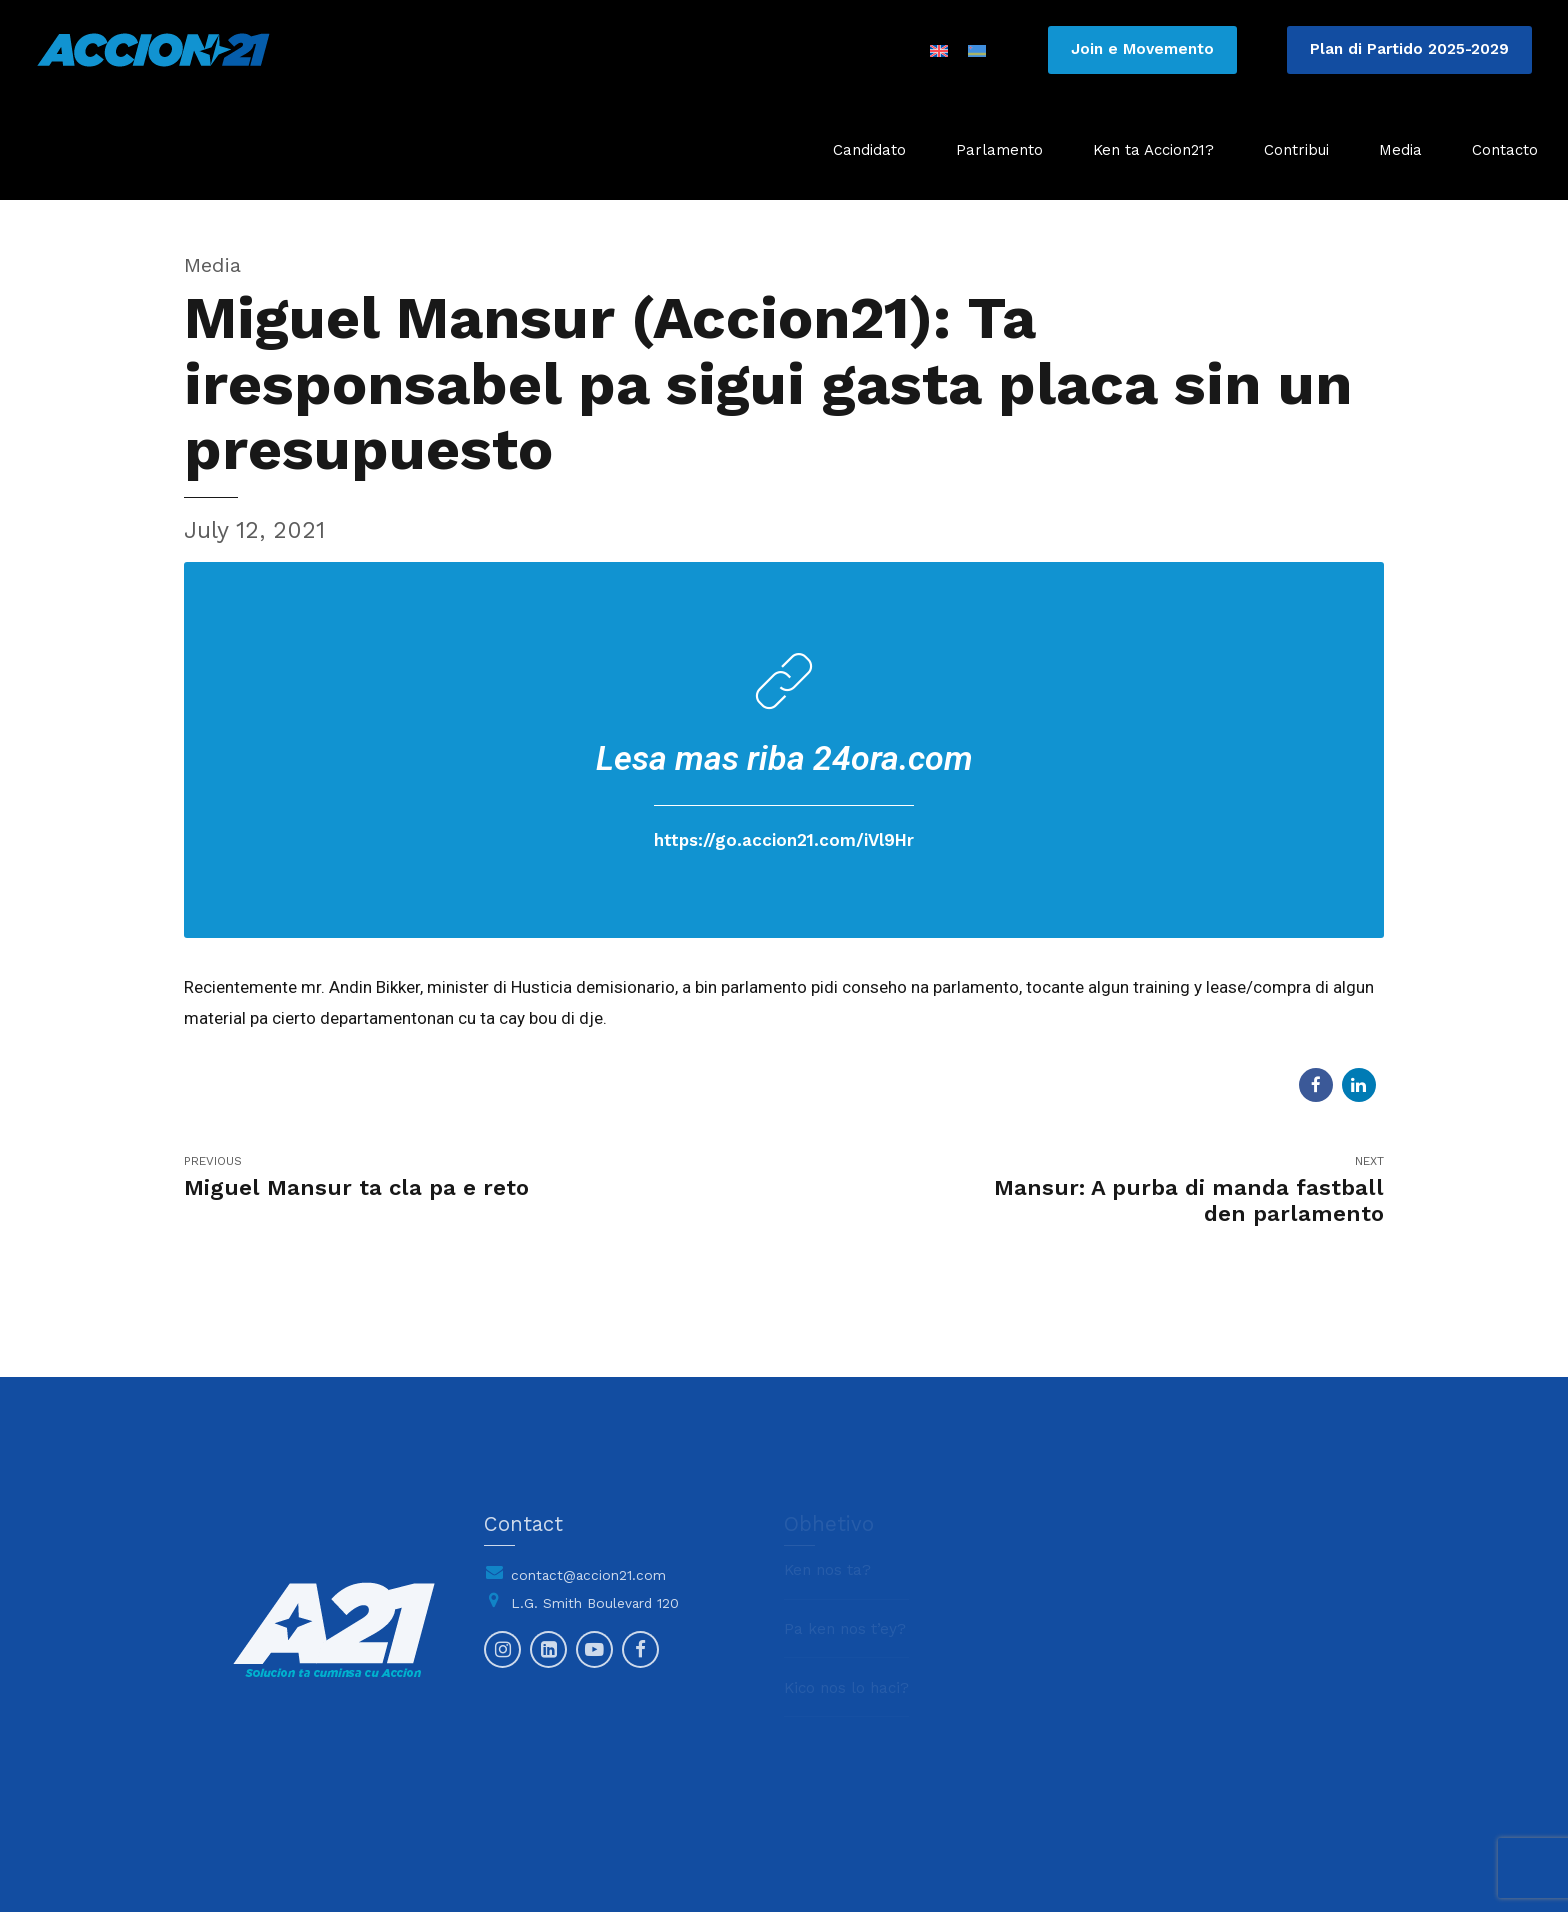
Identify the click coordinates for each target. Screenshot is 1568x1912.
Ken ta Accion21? (1153, 150)
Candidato (869, 150)
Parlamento (999, 150)
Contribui (1296, 150)
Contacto (1505, 150)
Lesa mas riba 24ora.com (784, 758)
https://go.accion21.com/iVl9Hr (784, 840)
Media (1400, 150)
